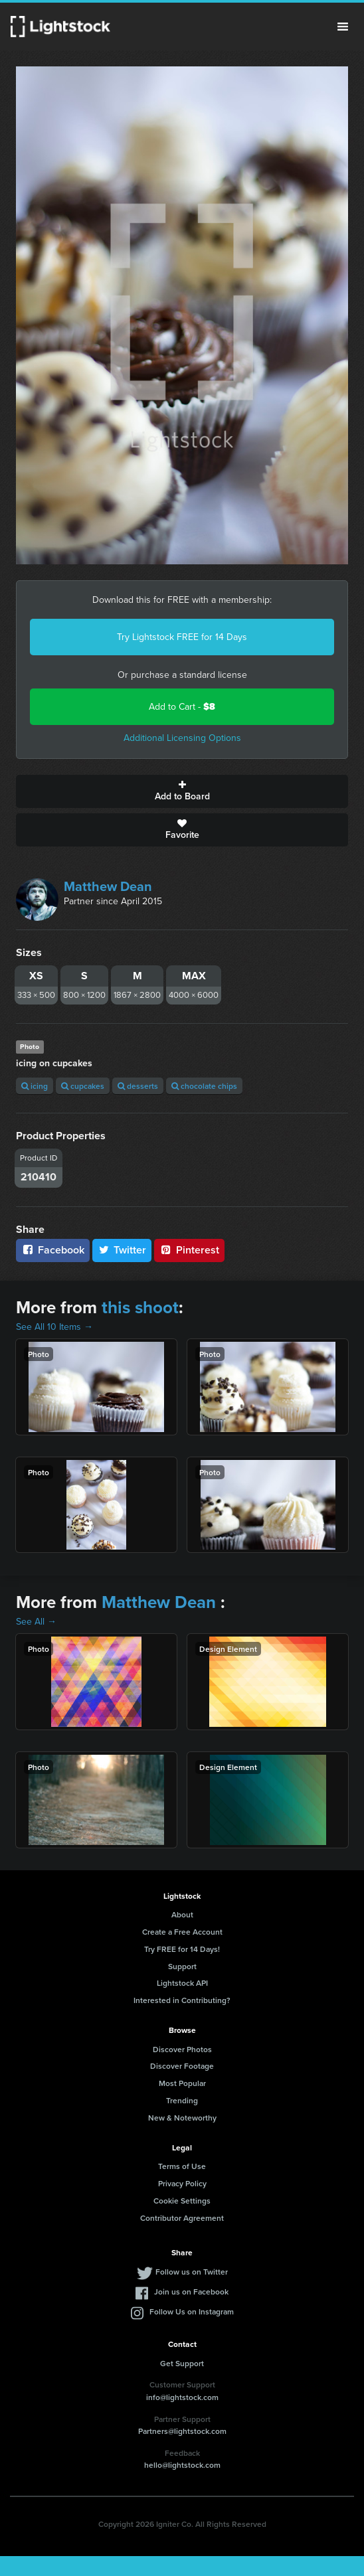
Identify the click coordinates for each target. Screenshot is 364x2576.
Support (182, 1966)
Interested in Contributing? (182, 2000)
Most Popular (182, 2083)
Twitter (122, 1249)
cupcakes (82, 1085)
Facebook (52, 1249)
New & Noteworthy (182, 2117)
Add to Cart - (182, 707)
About (182, 1914)
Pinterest (189, 1249)
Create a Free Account (182, 1931)
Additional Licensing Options (182, 738)
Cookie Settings (182, 2200)
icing (34, 1085)
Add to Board (182, 791)
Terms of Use (182, 2166)
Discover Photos (182, 2049)
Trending (182, 2100)
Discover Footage (182, 2065)
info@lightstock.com (182, 2397)
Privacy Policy (182, 2183)
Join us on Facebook (191, 2291)
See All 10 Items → (54, 1327)
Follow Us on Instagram (191, 2311)
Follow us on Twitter (191, 2271)
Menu (342, 26)
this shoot (140, 1307)
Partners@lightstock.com (182, 2431)
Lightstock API (182, 1982)
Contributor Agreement (182, 2217)
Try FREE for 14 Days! (182, 1949)
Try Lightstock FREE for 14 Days (182, 637)
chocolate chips (204, 1085)
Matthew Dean (108, 886)
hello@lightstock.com (182, 2464)
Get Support (182, 2363)
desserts (138, 1085)
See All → (36, 1622)
